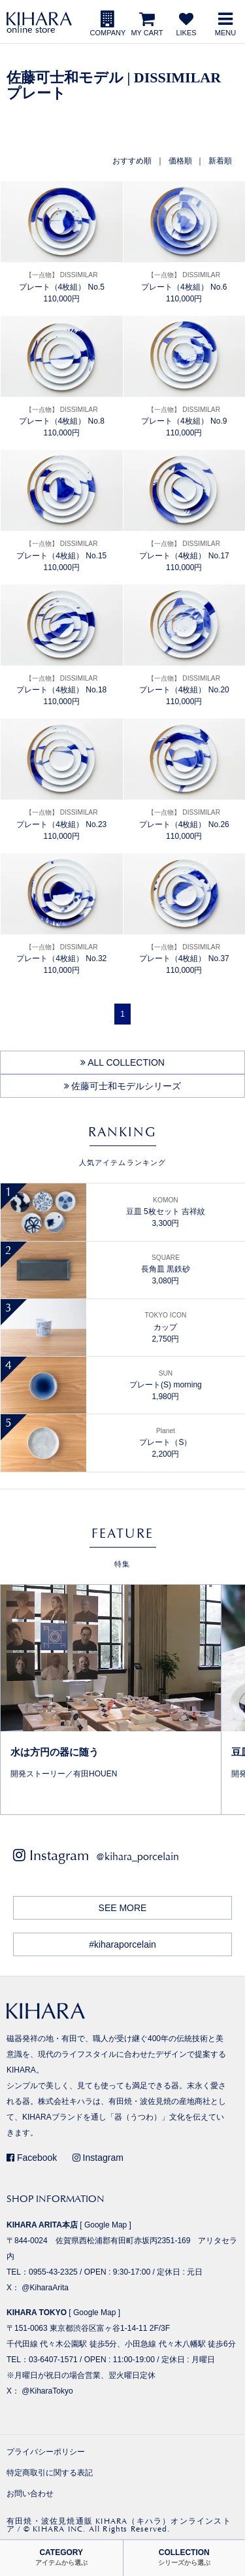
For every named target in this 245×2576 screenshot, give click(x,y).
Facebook (32, 2157)
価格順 (180, 160)
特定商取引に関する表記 (50, 2472)
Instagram (98, 2157)
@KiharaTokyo (47, 2391)
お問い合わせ (30, 2493)
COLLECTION (184, 2557)
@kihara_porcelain (137, 1856)
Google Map (105, 2224)
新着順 (220, 160)
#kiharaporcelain (122, 1944)
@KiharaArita (45, 2287)
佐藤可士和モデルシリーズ (123, 1086)
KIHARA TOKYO (37, 2312)
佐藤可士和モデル (65, 77)
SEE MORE (123, 1908)
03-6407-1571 (53, 2359)
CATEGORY (61, 2557)
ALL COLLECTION (122, 1062)
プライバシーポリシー (46, 2451)
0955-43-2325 (53, 2272)
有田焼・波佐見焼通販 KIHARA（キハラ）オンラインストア (119, 2525)
